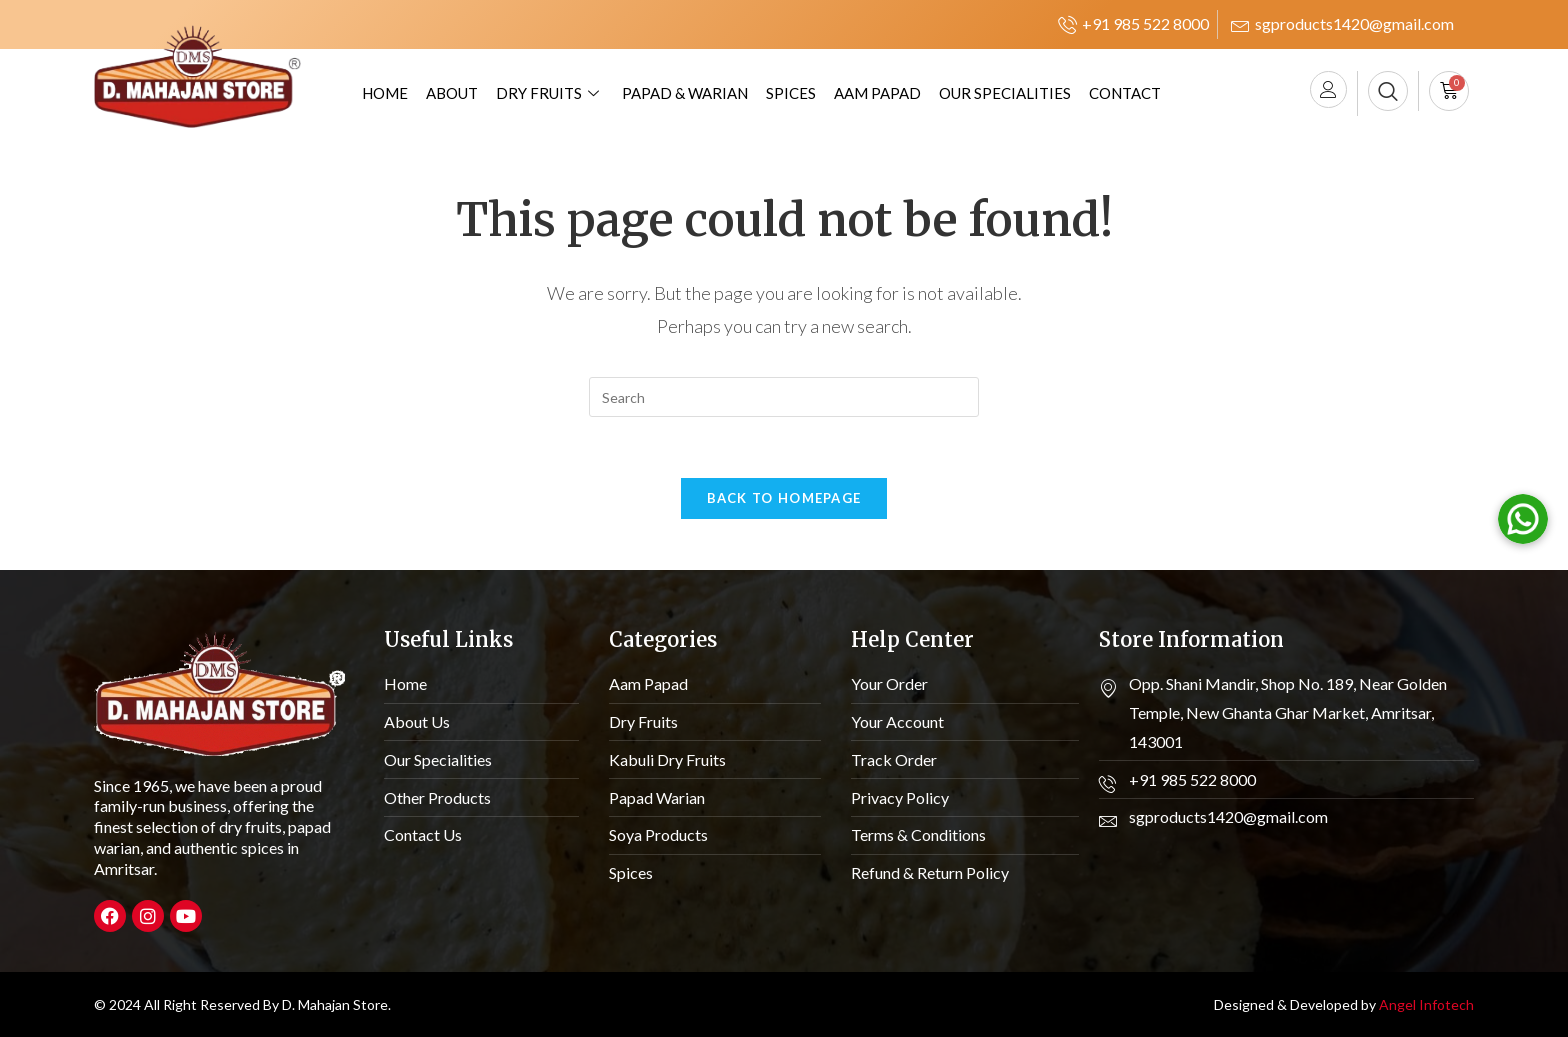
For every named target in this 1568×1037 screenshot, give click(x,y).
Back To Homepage (784, 498)
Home (385, 93)
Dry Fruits (550, 93)
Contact (1125, 93)
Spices (791, 93)
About (452, 93)
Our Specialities (1005, 93)
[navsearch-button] (1388, 91)
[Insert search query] (784, 397)
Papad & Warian (685, 93)
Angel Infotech (1426, 1004)
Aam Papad (877, 93)
